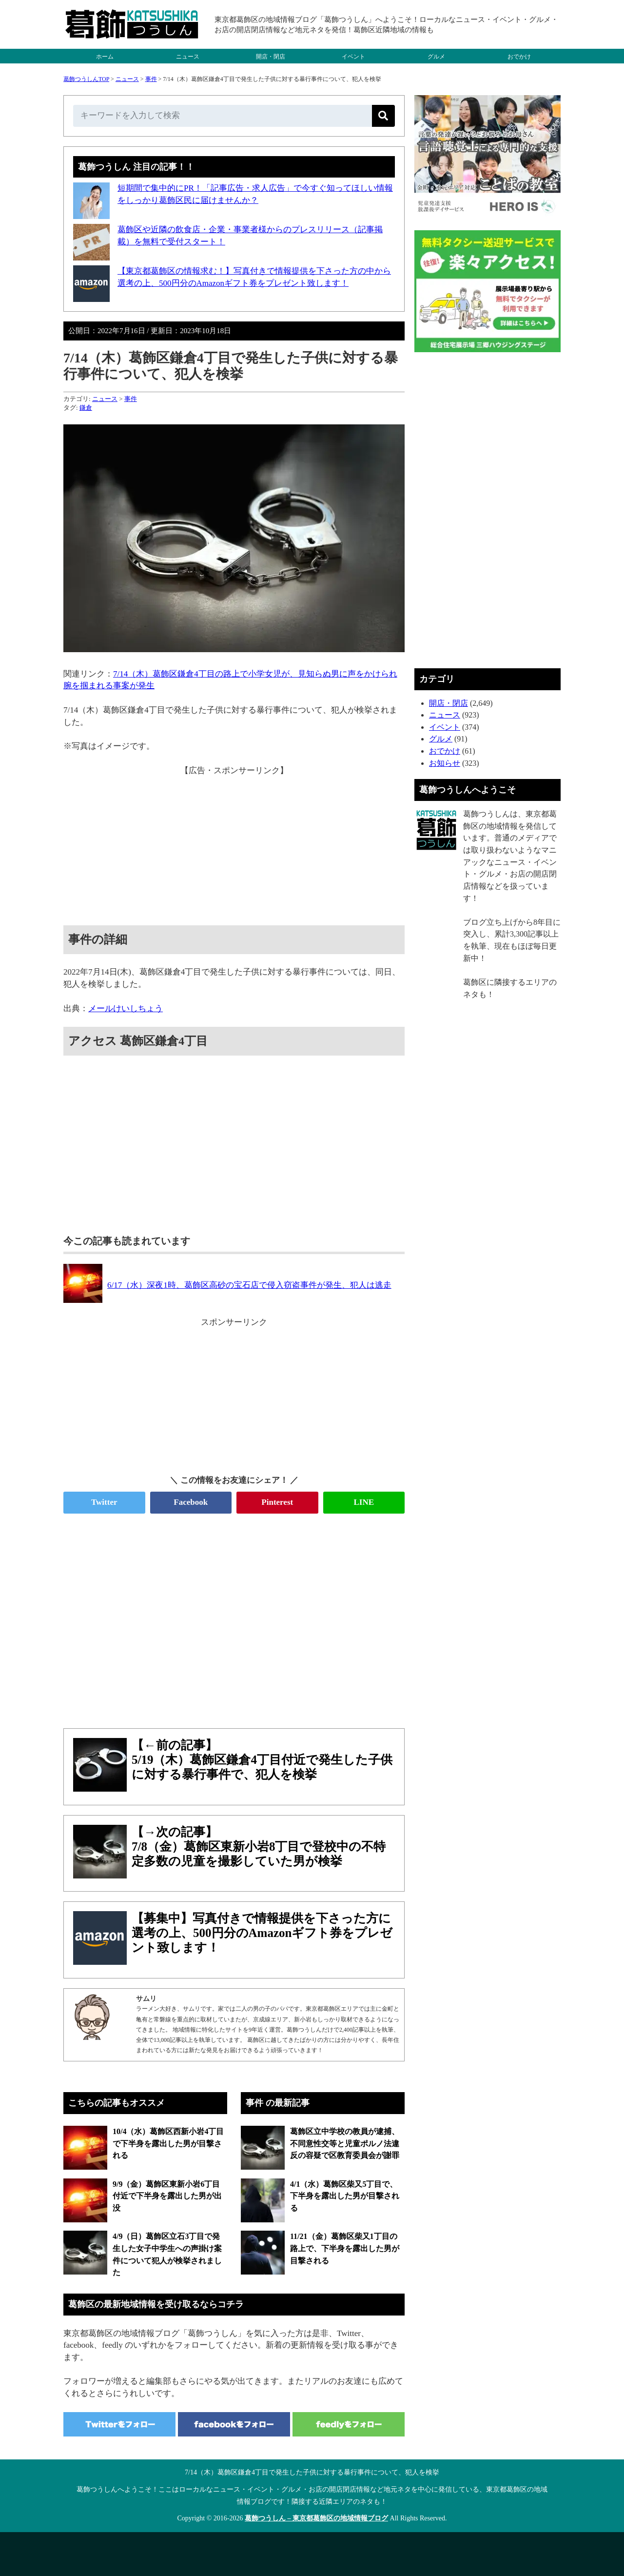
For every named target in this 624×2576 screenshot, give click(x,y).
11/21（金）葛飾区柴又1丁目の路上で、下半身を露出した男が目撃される (344, 2248)
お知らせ (444, 763)
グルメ (436, 56)
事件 (151, 79)
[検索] (383, 116)
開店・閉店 (270, 56)
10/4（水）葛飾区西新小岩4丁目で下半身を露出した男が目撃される (168, 2143)
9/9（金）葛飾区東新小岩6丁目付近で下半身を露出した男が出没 (167, 2196)
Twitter (104, 1502)
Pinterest (277, 1502)
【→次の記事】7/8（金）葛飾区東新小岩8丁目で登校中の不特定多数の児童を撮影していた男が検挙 (259, 1846)
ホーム (105, 56)
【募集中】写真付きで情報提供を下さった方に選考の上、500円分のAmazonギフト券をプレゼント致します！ (262, 1933)
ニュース (187, 56)
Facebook (191, 1502)
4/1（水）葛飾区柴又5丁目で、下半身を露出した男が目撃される (344, 2196)
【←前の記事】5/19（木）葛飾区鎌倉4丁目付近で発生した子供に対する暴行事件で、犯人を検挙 (262, 1759)
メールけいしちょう (125, 1008)
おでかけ (519, 56)
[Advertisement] (234, 845)
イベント (353, 56)
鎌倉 (85, 407)
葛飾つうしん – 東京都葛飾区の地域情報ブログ (316, 2518)
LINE (363, 1502)
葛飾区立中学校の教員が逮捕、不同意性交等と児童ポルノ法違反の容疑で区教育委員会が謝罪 (344, 2143)
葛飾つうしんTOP (86, 79)
